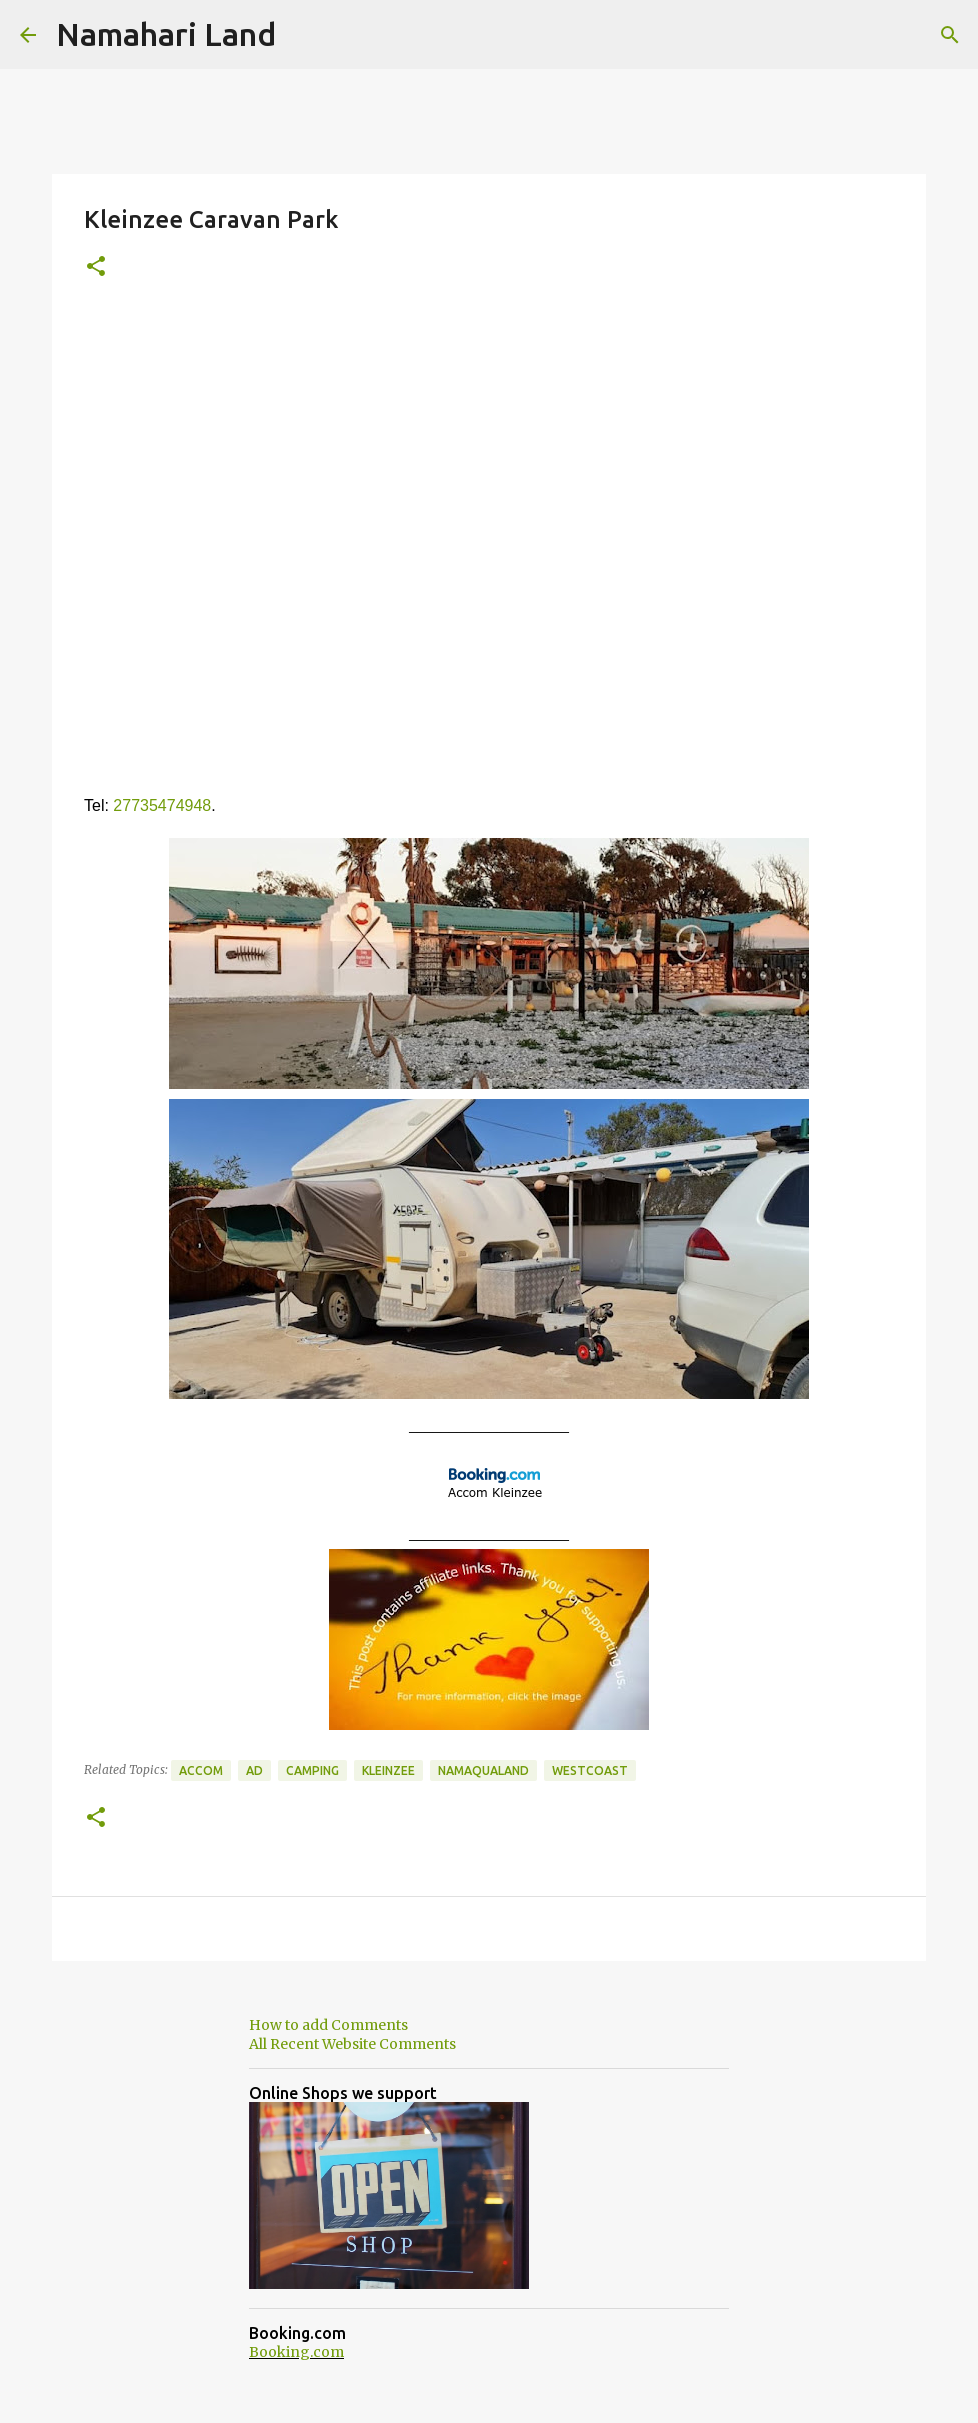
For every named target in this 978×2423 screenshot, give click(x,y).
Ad (254, 1770)
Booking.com (296, 2352)
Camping (312, 1770)
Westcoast (590, 1770)
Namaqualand (483, 1770)
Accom (201, 1770)
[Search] (950, 35)
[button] (96, 267)
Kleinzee (388, 1770)
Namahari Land (166, 34)
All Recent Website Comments (352, 2044)
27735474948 (162, 805)
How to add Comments (328, 2025)
